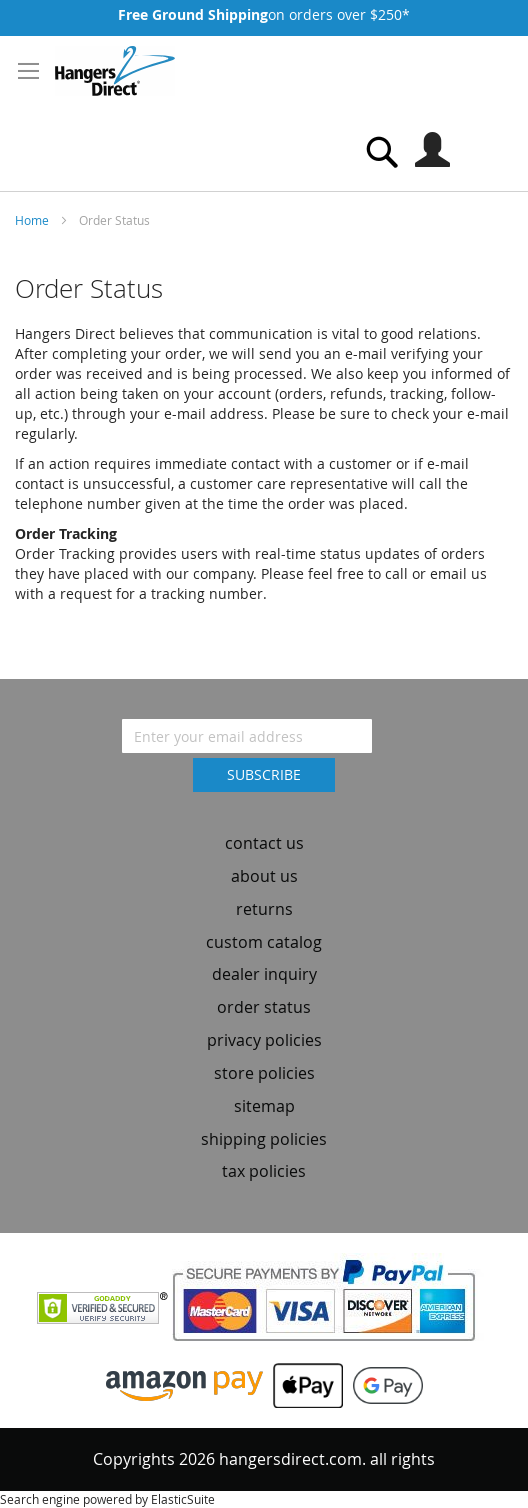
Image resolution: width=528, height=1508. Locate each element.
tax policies (264, 1171)
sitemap (264, 1106)
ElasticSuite (183, 1499)
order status (264, 1007)
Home (33, 220)
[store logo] (115, 71)
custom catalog (264, 942)
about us (264, 876)
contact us (264, 843)
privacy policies (264, 1040)
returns (264, 909)
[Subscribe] (264, 775)
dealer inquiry (264, 974)
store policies (264, 1073)
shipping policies (264, 1139)
